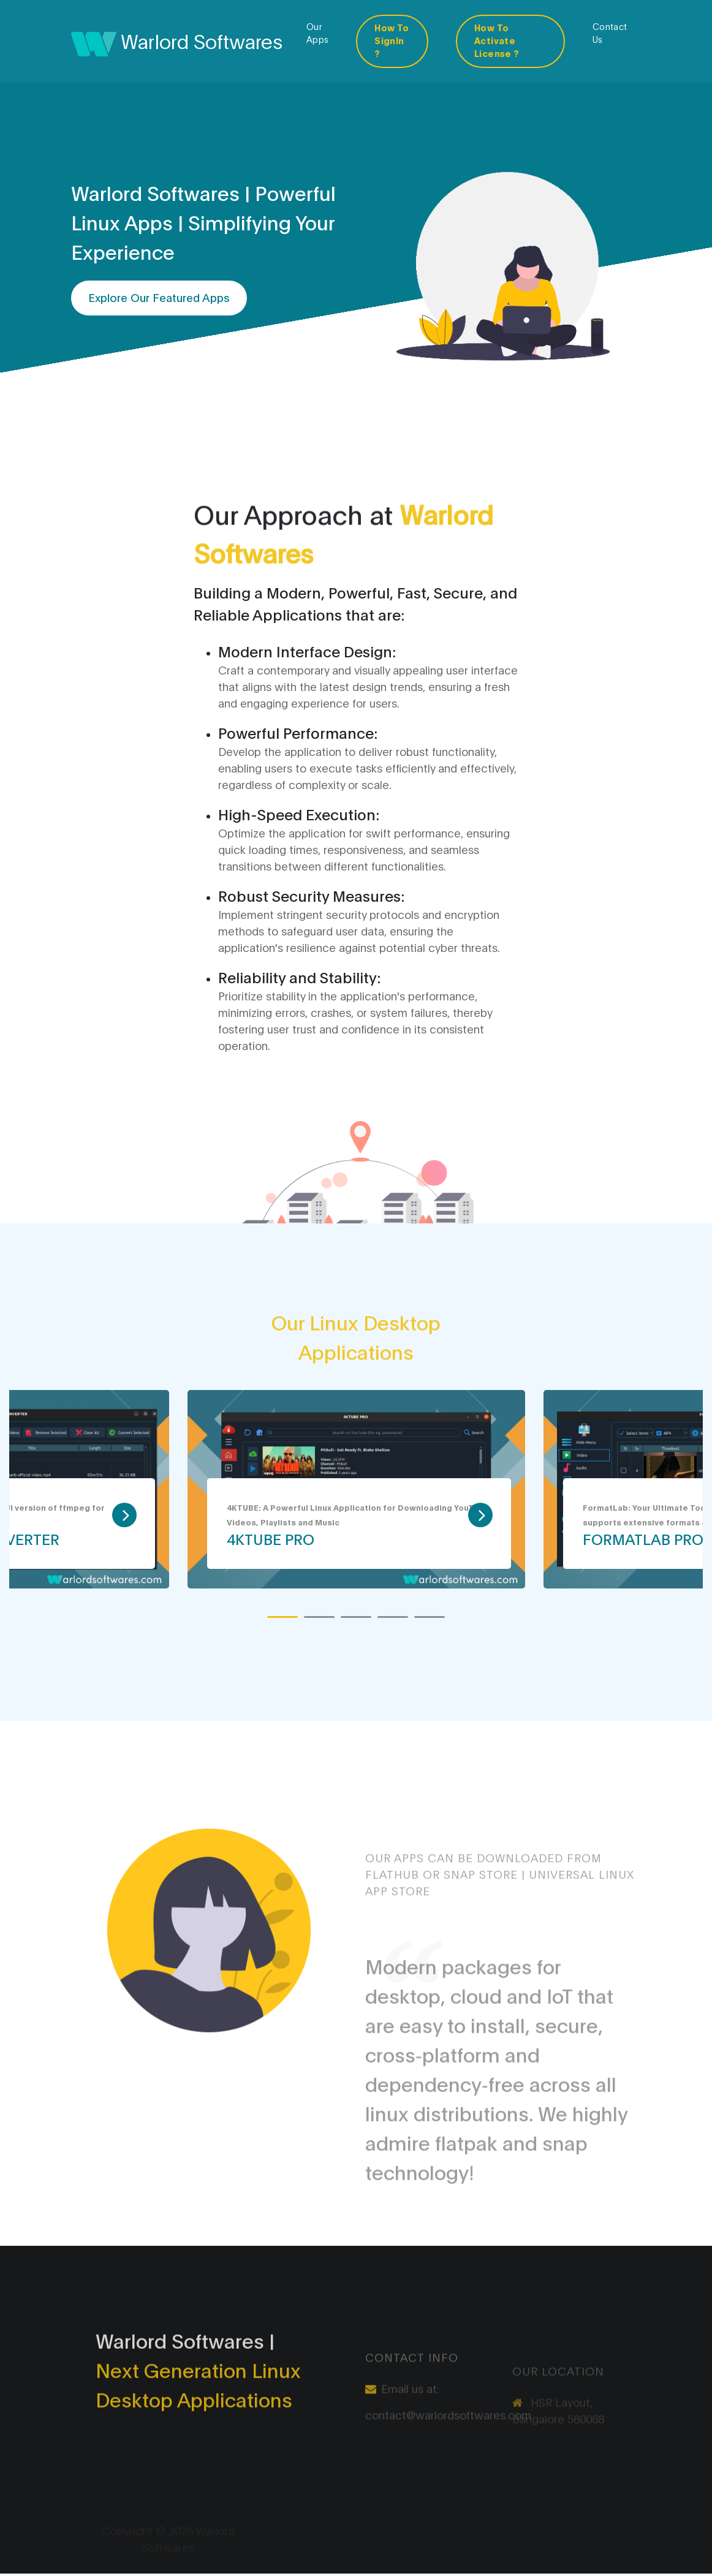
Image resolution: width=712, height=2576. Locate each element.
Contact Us (610, 32)
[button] (282, 1617)
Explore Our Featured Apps (159, 298)
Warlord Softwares (176, 41)
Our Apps (317, 32)
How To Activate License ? (496, 40)
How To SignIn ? (391, 40)
